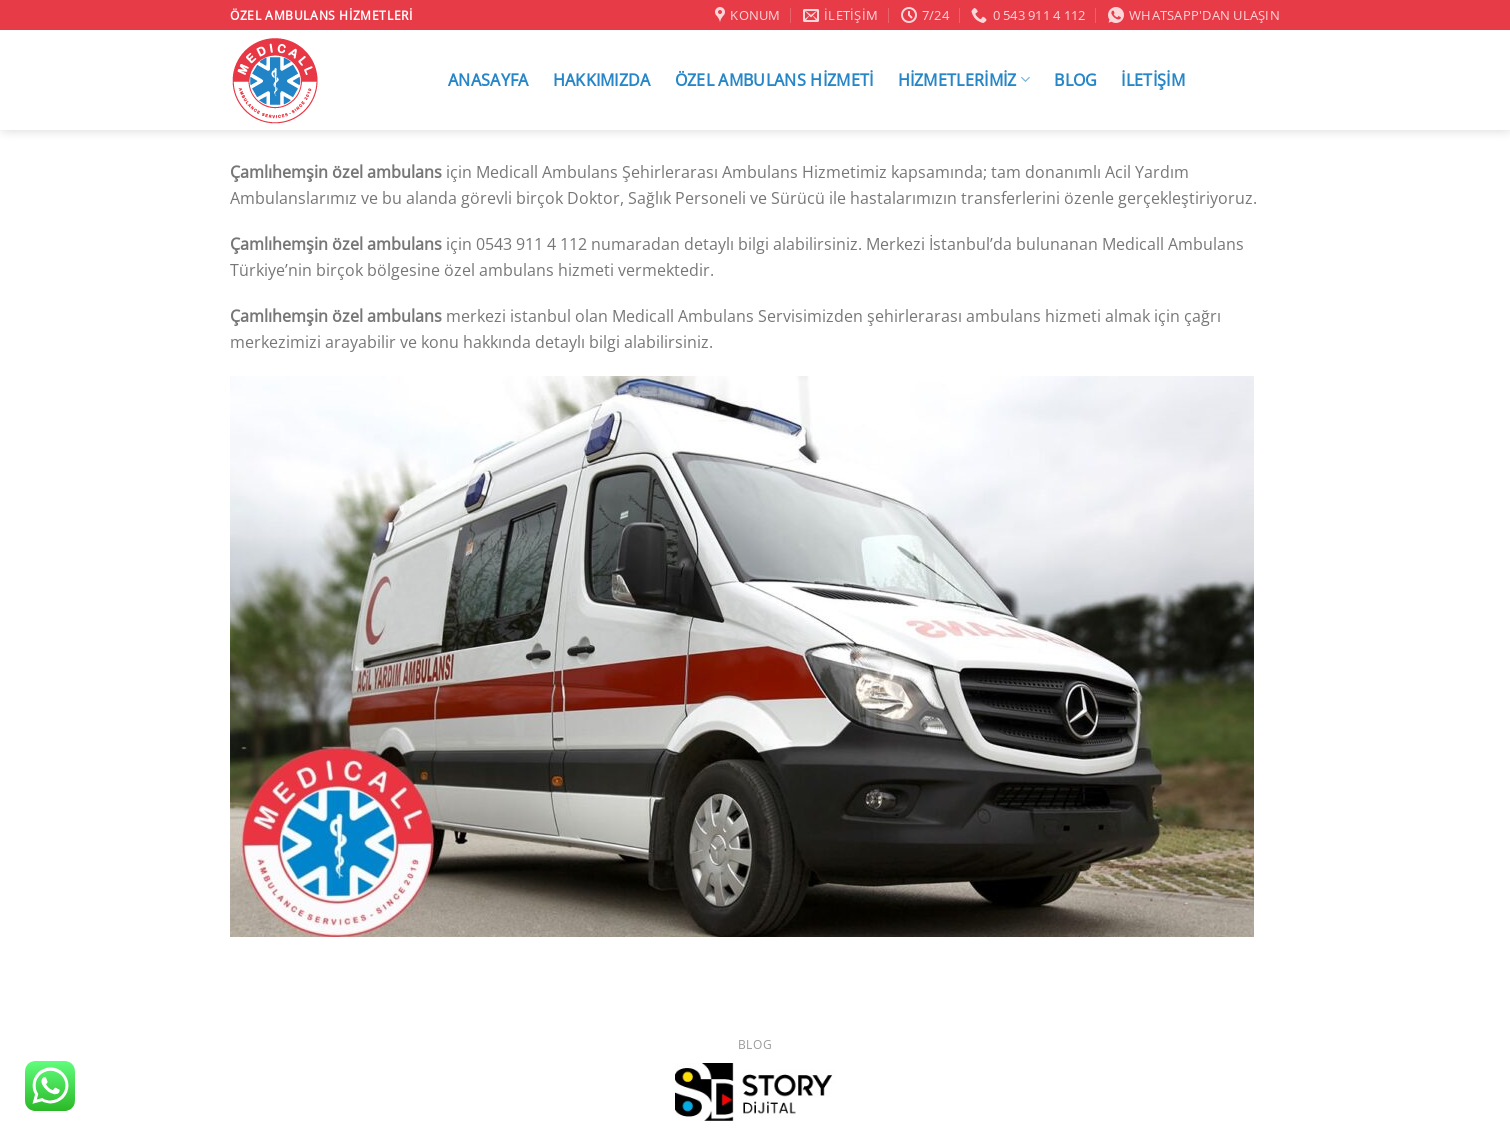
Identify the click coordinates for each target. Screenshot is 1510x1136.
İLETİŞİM (1153, 80)
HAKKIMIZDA (602, 80)
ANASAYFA (488, 80)
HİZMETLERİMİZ (964, 79)
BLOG (1075, 80)
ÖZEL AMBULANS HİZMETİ (774, 80)
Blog (755, 1044)
